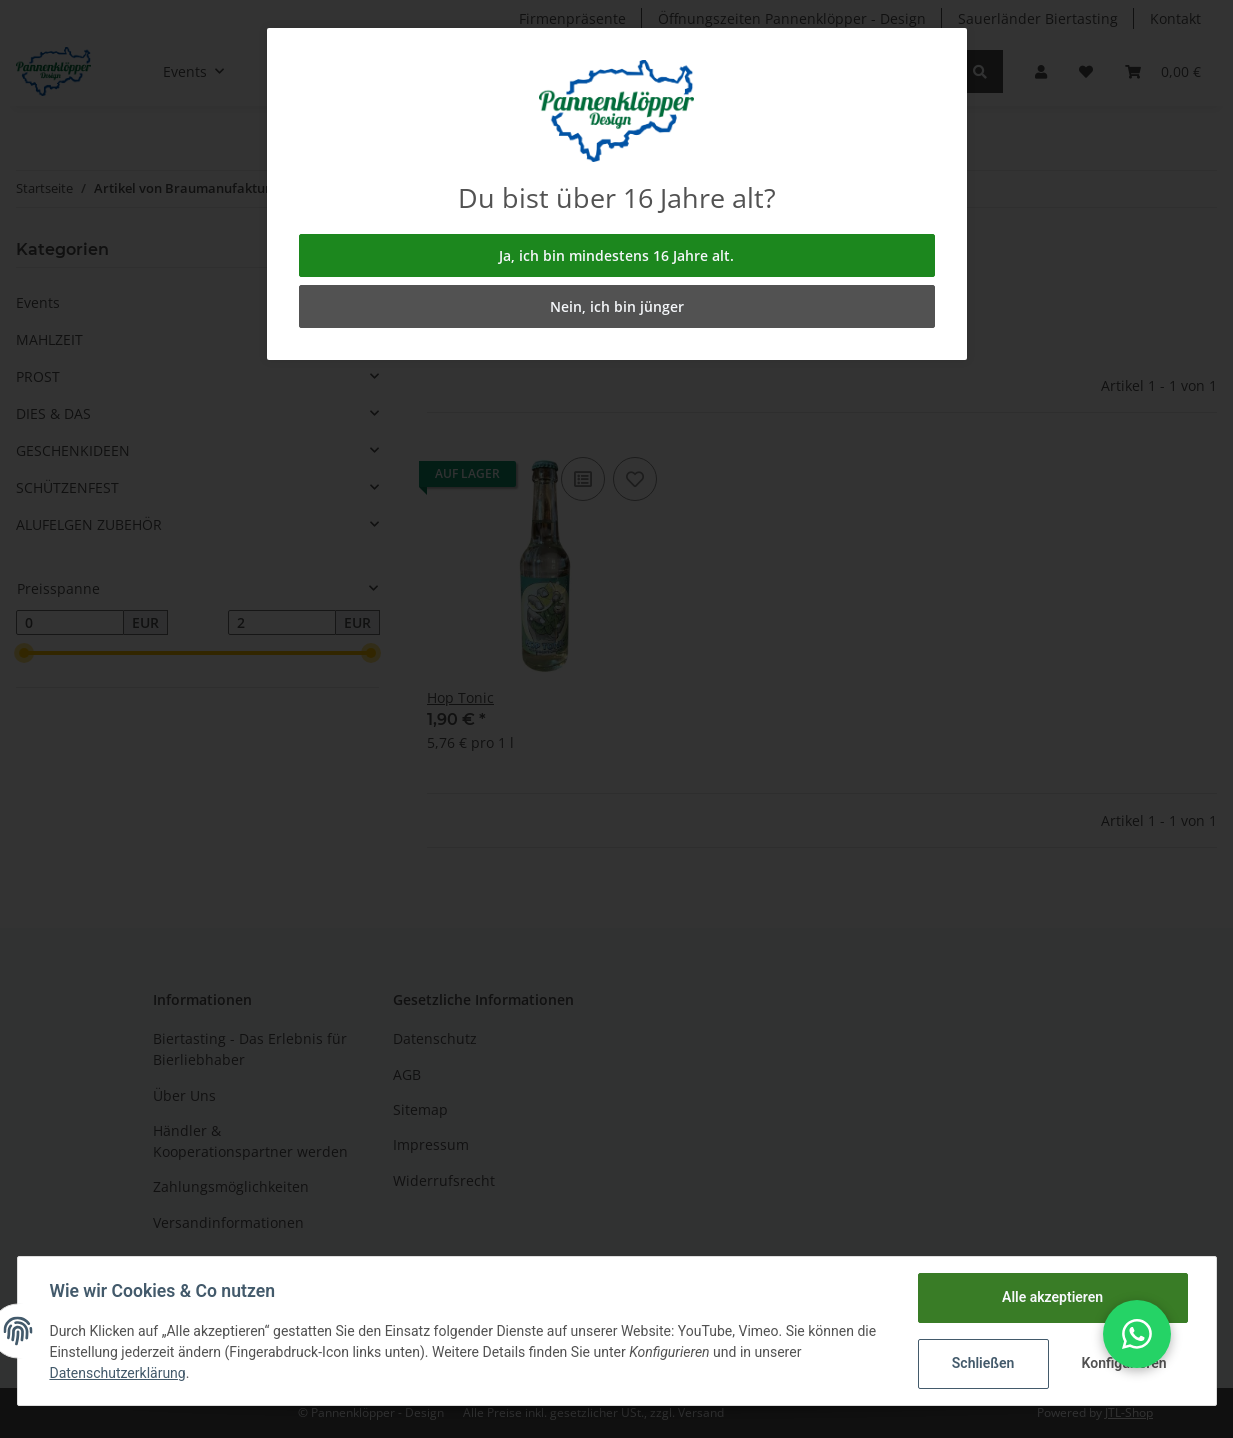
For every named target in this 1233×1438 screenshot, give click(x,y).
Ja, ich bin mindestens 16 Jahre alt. (616, 255)
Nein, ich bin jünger (617, 306)
